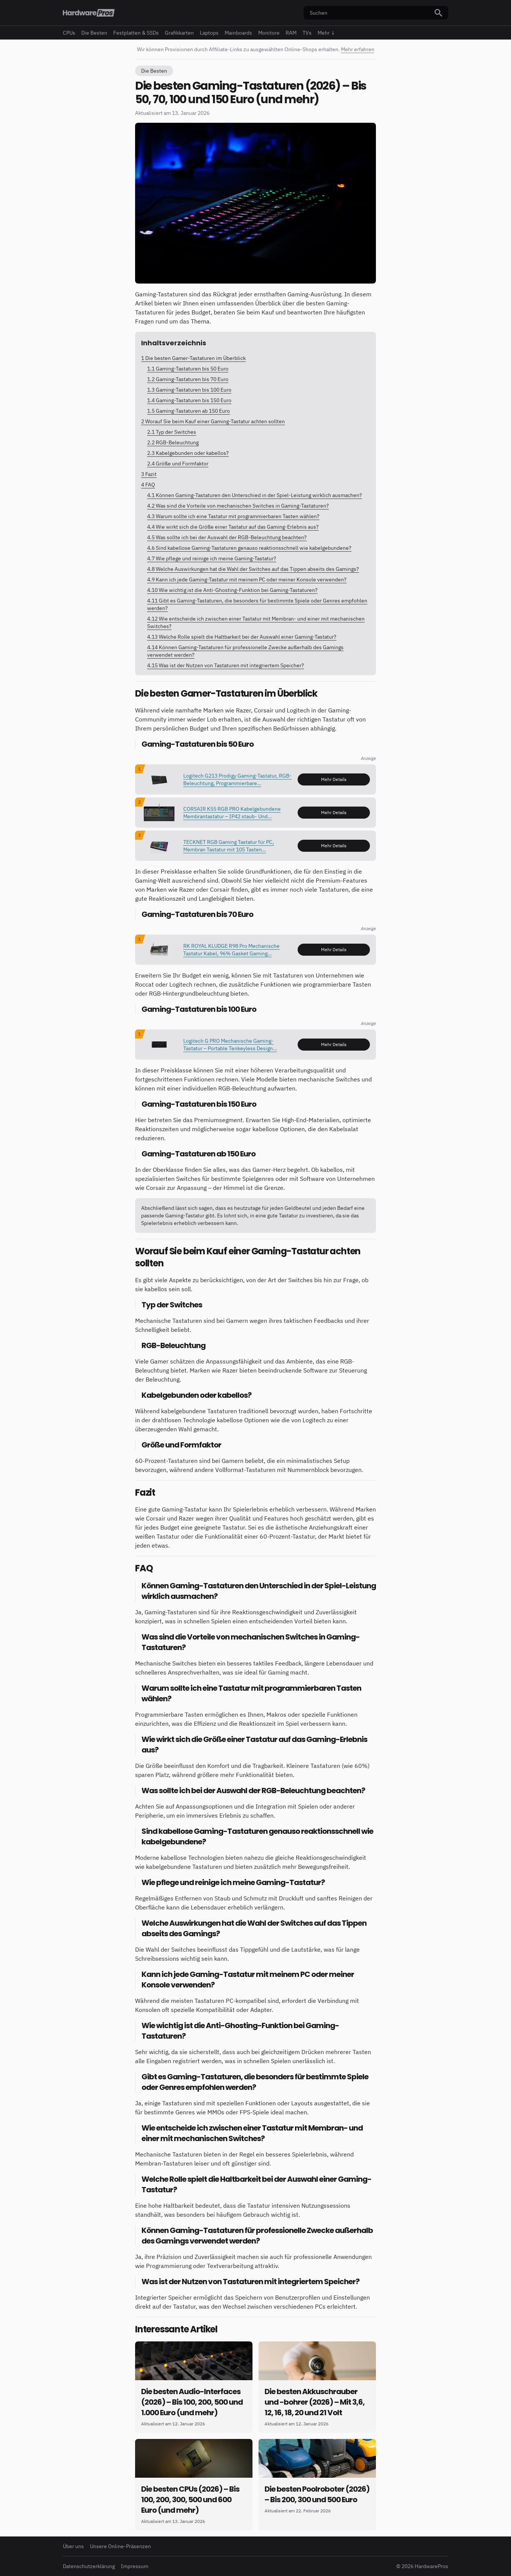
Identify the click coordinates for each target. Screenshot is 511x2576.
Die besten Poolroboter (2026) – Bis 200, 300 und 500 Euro (317, 2494)
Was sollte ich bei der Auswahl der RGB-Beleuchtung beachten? (227, 537)
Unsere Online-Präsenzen (120, 2546)
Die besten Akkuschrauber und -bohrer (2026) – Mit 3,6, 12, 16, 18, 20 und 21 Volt (315, 2402)
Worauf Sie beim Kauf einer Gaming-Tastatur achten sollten (213, 421)
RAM (291, 32)
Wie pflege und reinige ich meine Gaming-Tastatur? (211, 558)
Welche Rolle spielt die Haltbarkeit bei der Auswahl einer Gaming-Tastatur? (241, 636)
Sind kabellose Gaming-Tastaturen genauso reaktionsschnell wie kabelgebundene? (249, 547)
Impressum (134, 2566)
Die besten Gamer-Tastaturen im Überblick (193, 358)
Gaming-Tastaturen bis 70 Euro (187, 379)
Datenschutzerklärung (89, 2566)
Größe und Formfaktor (177, 463)
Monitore (269, 32)
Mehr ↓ (326, 32)
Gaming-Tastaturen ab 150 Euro (188, 410)
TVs (307, 32)
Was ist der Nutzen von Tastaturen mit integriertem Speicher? (225, 665)
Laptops (209, 32)
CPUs (69, 32)
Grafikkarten (179, 32)
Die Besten (94, 32)
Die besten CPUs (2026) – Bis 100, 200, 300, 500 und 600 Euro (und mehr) (190, 2499)
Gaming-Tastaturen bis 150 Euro (189, 400)
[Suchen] (438, 13)
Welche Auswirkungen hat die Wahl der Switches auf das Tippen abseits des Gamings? (253, 569)
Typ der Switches (171, 432)
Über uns (73, 2546)
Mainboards (238, 32)
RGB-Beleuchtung (173, 442)
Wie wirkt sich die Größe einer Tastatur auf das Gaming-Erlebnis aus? (233, 526)
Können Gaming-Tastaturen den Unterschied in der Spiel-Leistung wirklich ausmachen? (254, 495)
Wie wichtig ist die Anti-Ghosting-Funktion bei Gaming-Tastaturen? (232, 590)
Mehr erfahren (357, 49)
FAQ (148, 484)
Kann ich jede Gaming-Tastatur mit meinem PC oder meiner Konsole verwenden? (247, 579)
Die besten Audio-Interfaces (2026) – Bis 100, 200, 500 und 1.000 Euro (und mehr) (192, 2402)
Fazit (149, 474)
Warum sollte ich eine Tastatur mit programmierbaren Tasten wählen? (233, 516)
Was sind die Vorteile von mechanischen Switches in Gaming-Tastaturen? (238, 505)
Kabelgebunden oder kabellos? (188, 453)
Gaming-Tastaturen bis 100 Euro (189, 389)
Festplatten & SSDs (136, 32)
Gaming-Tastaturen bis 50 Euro (187, 368)
